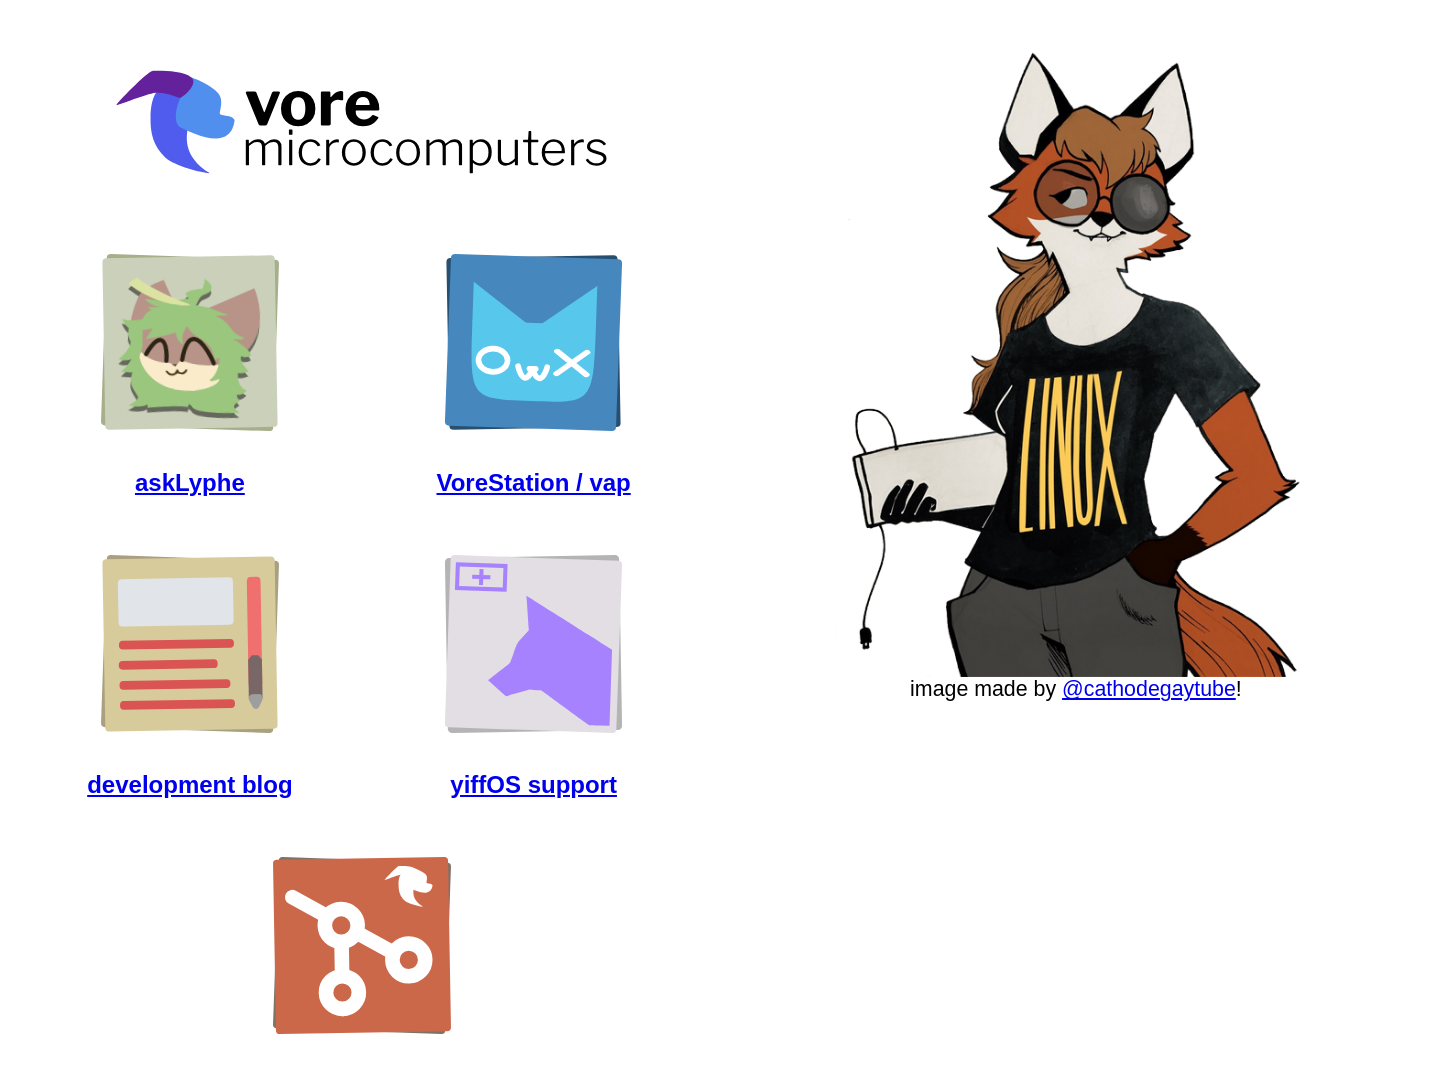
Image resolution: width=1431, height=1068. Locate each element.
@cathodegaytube (1149, 689)
